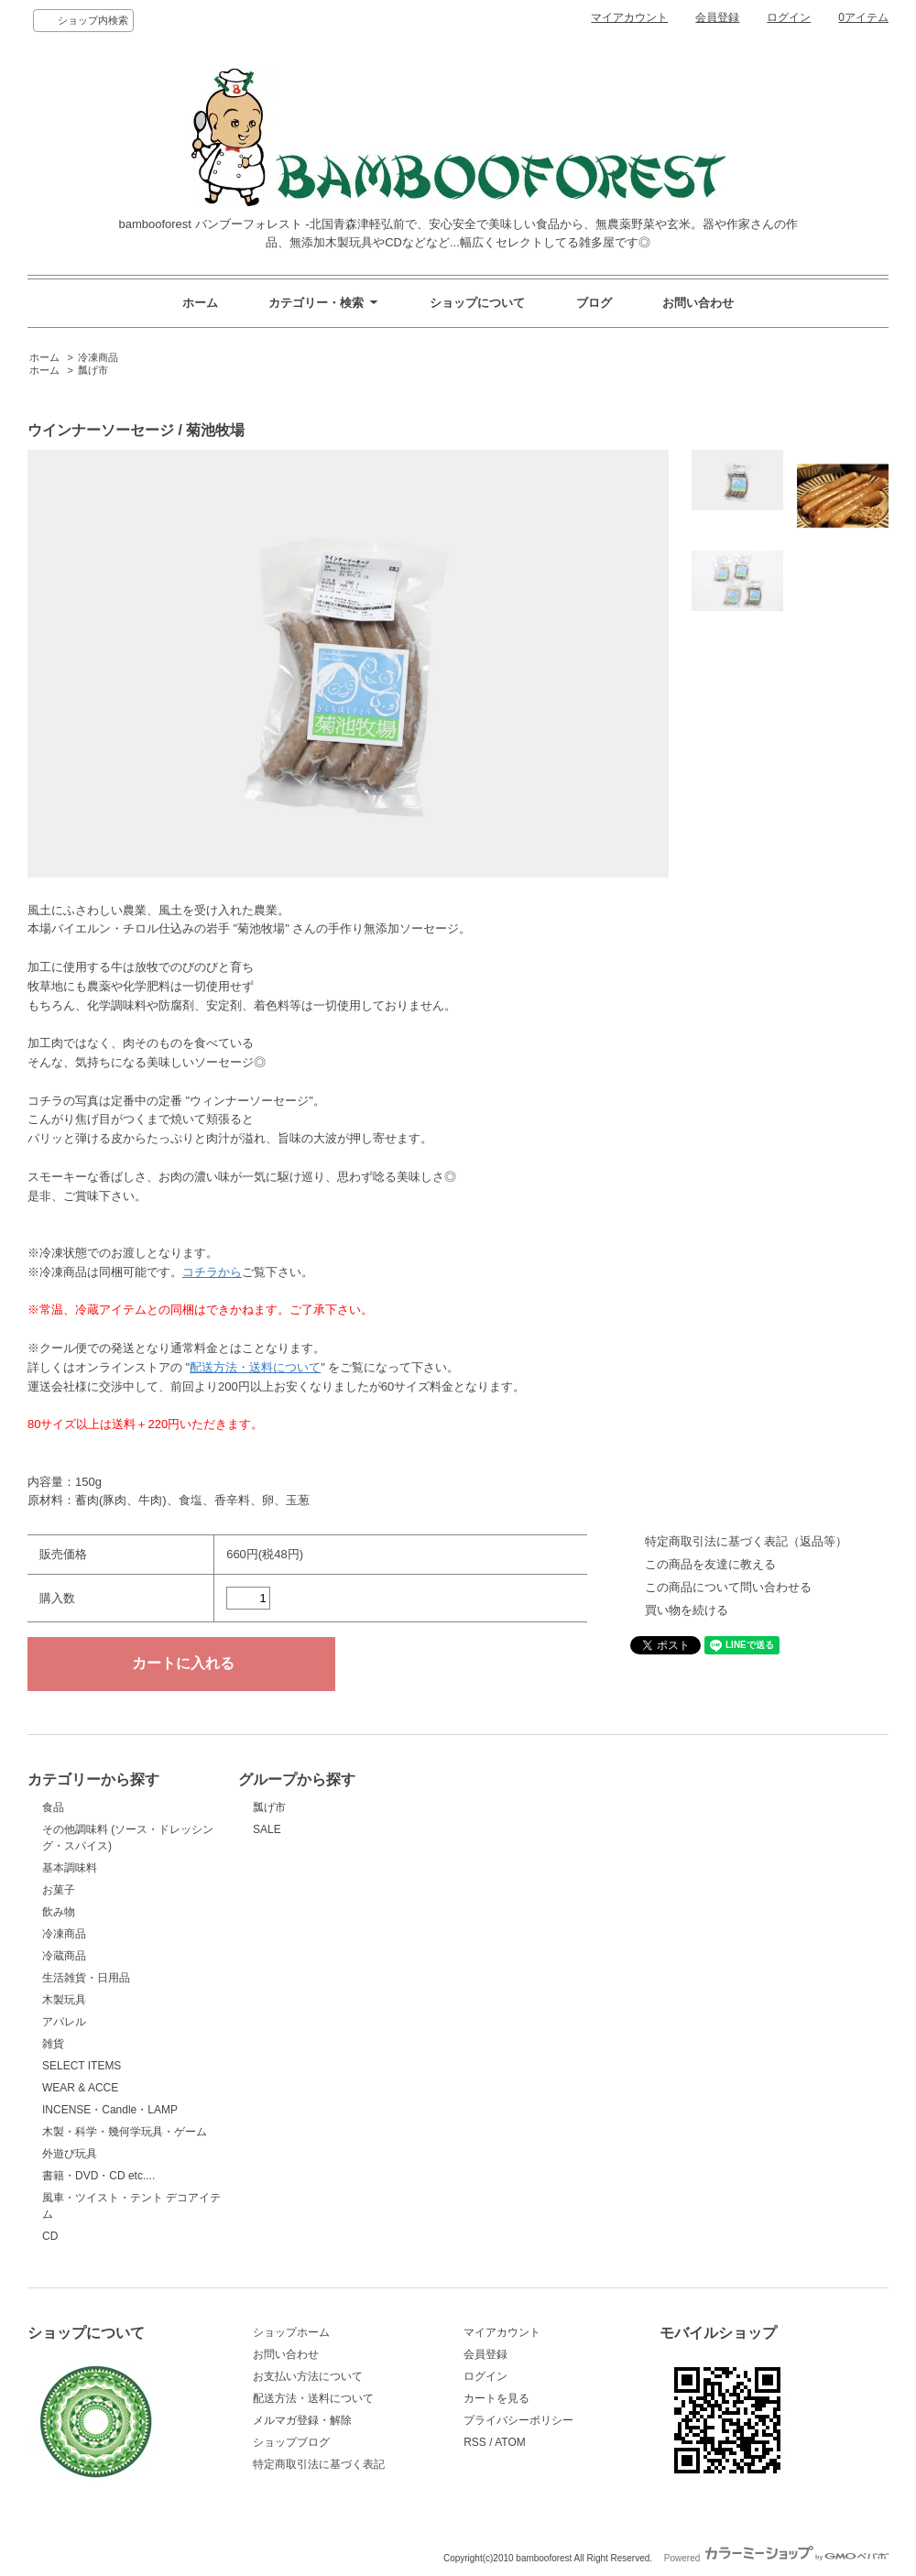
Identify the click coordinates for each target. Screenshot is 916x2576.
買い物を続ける (686, 1610)
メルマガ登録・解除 (302, 2420)
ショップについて (477, 303)
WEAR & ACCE (80, 2087)
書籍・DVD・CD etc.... (98, 2175)
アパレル (64, 2021)
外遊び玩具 (69, 2153)
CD (50, 2236)
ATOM (510, 2442)
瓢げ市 (93, 370)
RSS (474, 2442)
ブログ (594, 303)
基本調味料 (69, 1867)
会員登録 (717, 17)
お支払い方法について (308, 2376)
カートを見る (496, 2398)
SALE (267, 1829)
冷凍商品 (98, 357)
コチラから (212, 1272)
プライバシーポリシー (518, 2420)
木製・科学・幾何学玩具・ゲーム (124, 2131)
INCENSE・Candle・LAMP (110, 2109)
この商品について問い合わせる (728, 1587)
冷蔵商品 (64, 1955)
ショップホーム (291, 2332)
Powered (776, 2558)
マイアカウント (629, 17)
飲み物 (58, 1911)
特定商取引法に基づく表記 (319, 2464)
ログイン (789, 17)
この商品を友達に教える (710, 1564)
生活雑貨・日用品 (86, 1977)
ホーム (200, 303)
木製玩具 (64, 1999)
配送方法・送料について (255, 1367)
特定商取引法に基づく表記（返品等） (746, 1541)
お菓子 (58, 1889)
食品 (53, 1807)
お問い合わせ (698, 303)
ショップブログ (291, 2442)
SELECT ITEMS (81, 2065)
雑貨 (53, 2043)
